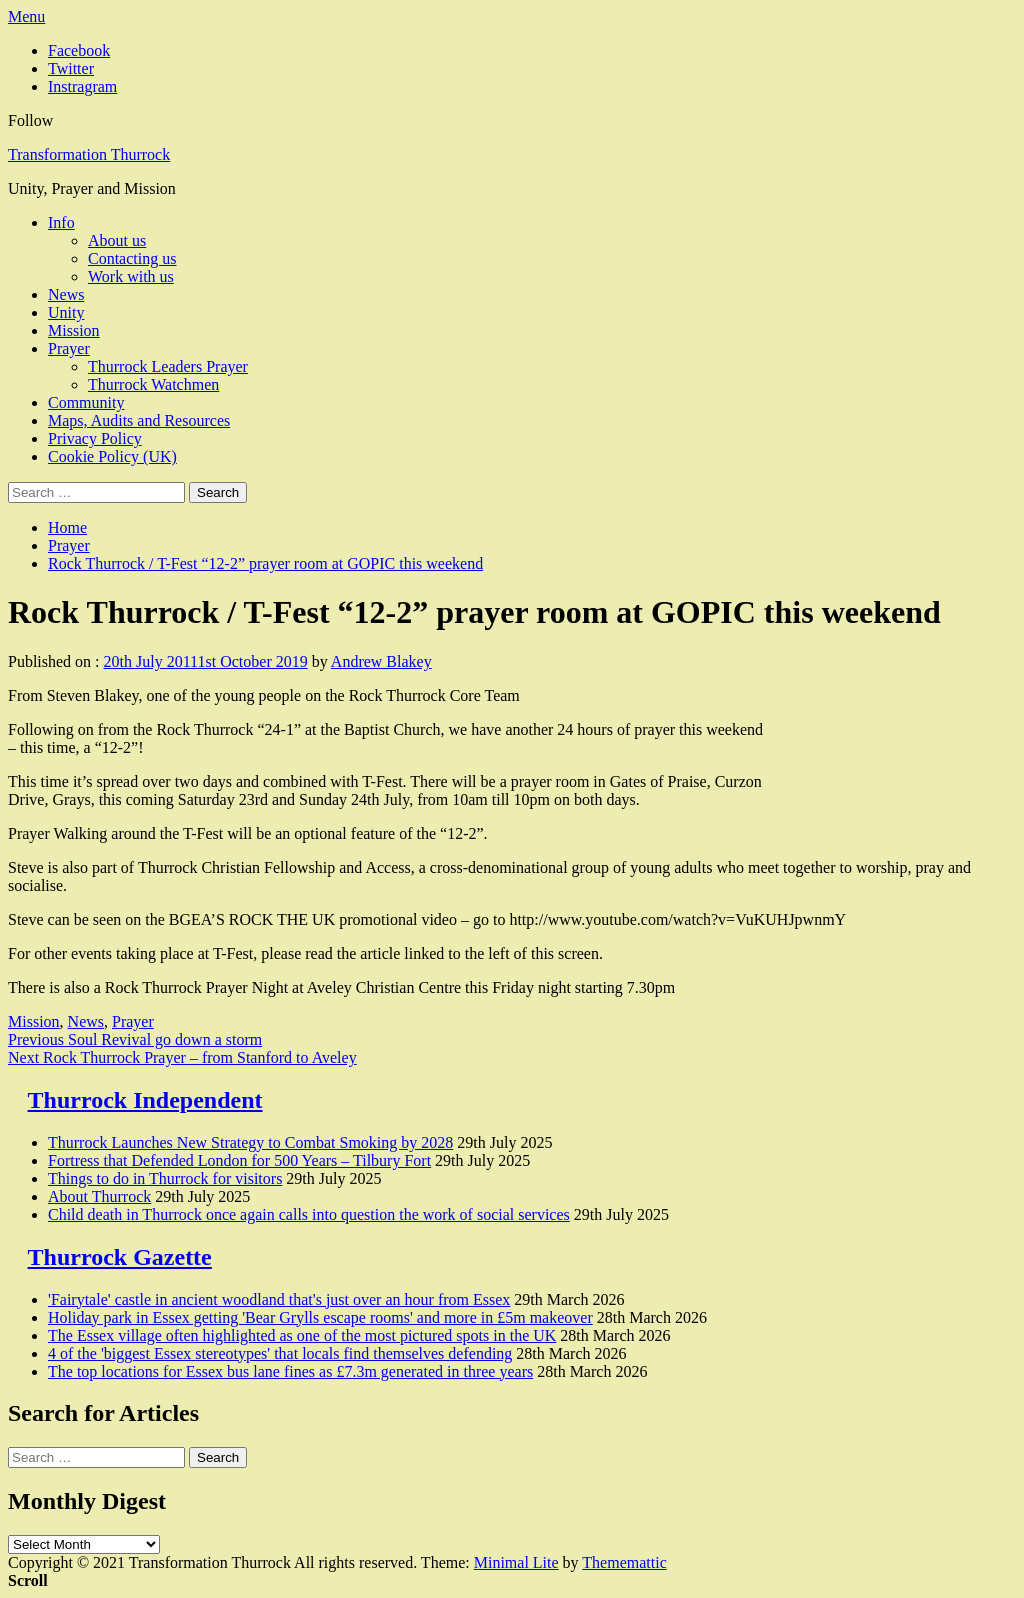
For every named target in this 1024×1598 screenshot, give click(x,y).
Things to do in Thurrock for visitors (165, 1178)
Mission (74, 330)
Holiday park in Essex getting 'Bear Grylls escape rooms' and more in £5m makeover (320, 1317)
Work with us (131, 276)
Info (61, 222)
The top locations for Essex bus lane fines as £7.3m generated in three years (290, 1371)
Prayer (69, 348)
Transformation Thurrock (89, 154)
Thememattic (624, 1562)
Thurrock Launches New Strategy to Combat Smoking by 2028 (250, 1142)
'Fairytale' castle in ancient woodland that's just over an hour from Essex (279, 1299)
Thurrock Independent (145, 1100)
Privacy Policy (95, 438)
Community (86, 402)
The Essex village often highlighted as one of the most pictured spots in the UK (302, 1335)
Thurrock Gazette (120, 1257)
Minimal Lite (516, 1562)
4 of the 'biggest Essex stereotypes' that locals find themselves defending (280, 1353)
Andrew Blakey (381, 661)
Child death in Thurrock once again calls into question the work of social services (309, 1214)
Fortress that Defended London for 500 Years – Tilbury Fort (239, 1160)
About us (117, 240)
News (66, 294)
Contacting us (132, 258)
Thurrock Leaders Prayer (168, 366)
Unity (66, 312)
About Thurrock (99, 1196)
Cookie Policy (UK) (112, 456)
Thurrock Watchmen (153, 384)
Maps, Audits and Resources (139, 420)
